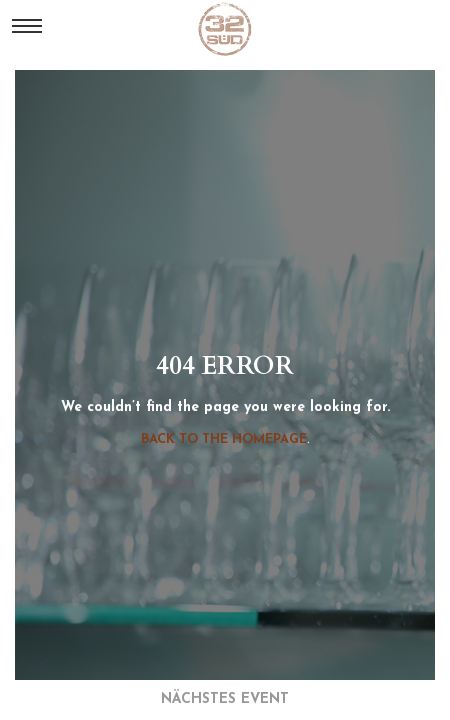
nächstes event (225, 699)
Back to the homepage (224, 439)
